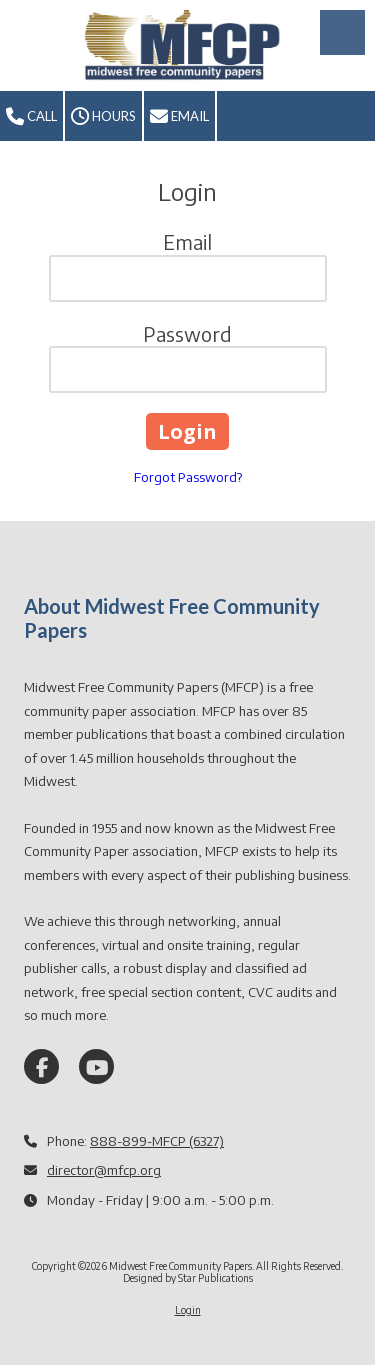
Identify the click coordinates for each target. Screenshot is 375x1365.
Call (31, 117)
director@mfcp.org (104, 1170)
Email (179, 117)
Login (188, 1310)
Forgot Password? (188, 477)
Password (187, 333)
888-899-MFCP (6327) (157, 1141)
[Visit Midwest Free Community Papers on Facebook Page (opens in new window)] (41, 1066)
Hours (103, 117)
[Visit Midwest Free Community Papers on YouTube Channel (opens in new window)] (96, 1066)
